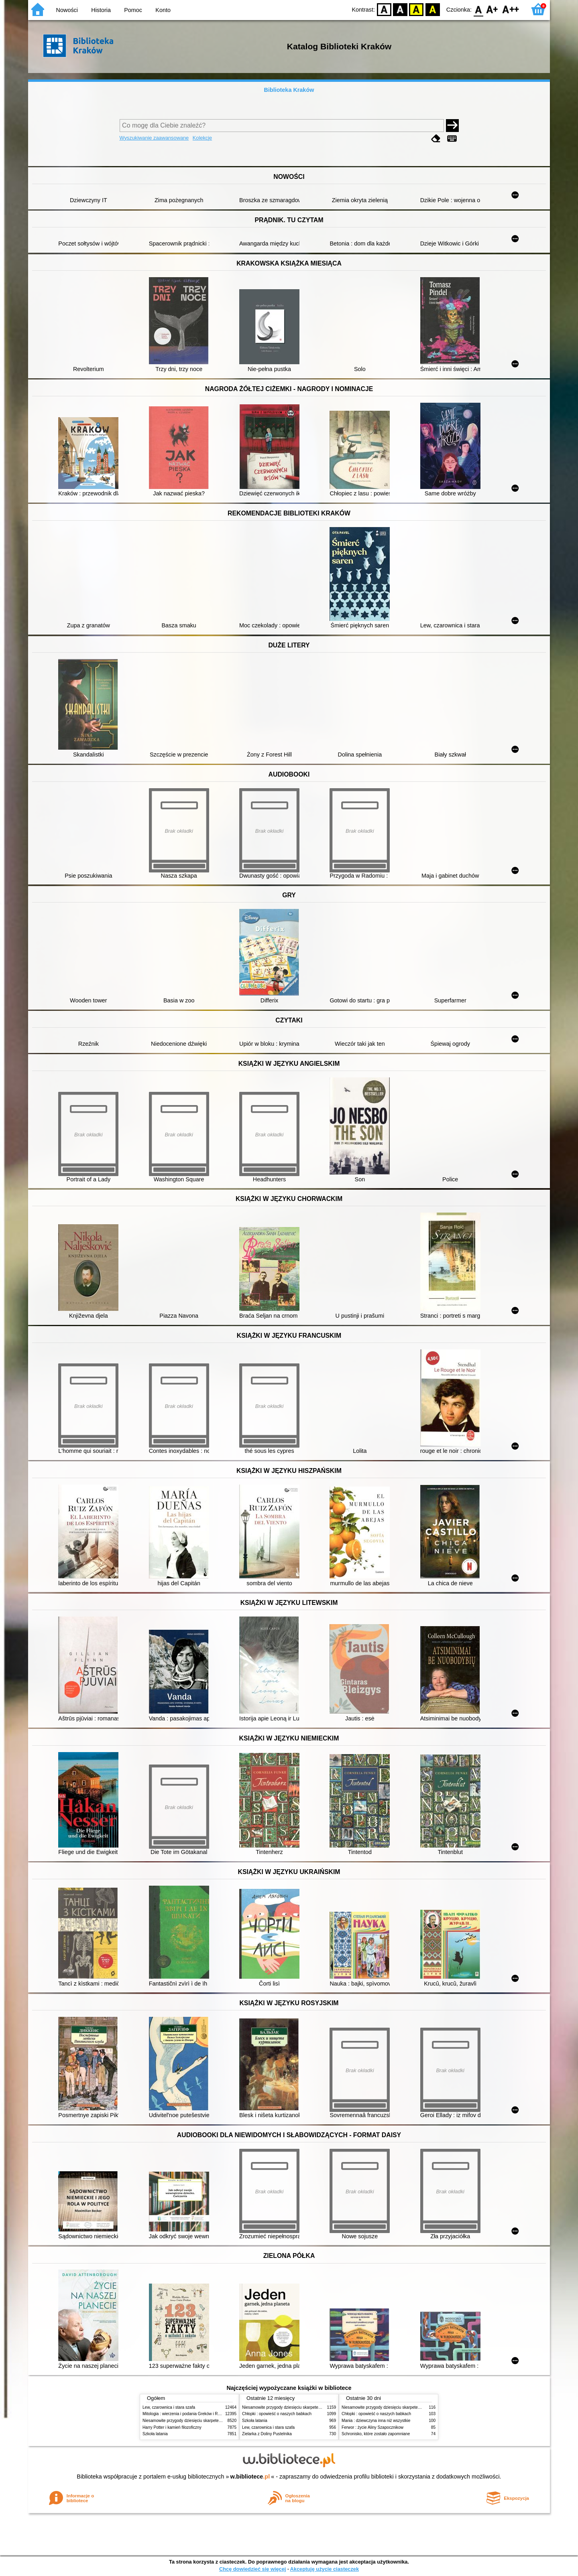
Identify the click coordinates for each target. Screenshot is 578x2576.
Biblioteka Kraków (289, 90)
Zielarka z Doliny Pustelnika (267, 2434)
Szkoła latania (155, 2434)
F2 (511, 9)
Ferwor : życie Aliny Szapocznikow (372, 2427)
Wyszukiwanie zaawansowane (154, 138)
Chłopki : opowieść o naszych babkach (276, 2414)
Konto (163, 10)
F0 (478, 9)
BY (432, 9)
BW (400, 9)
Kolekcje (202, 138)
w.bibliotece (250, 2476)
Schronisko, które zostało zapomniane (376, 2434)
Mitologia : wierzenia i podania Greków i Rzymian (186, 2414)
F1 (492, 9)
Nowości (67, 10)
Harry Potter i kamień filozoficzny (171, 2427)
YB (416, 9)
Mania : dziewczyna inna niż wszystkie (376, 2420)
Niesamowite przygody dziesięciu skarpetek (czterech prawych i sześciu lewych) (214, 2420)
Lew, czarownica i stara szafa (168, 2407)
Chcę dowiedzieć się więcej (252, 2569)
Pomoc (133, 10)
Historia (101, 10)
